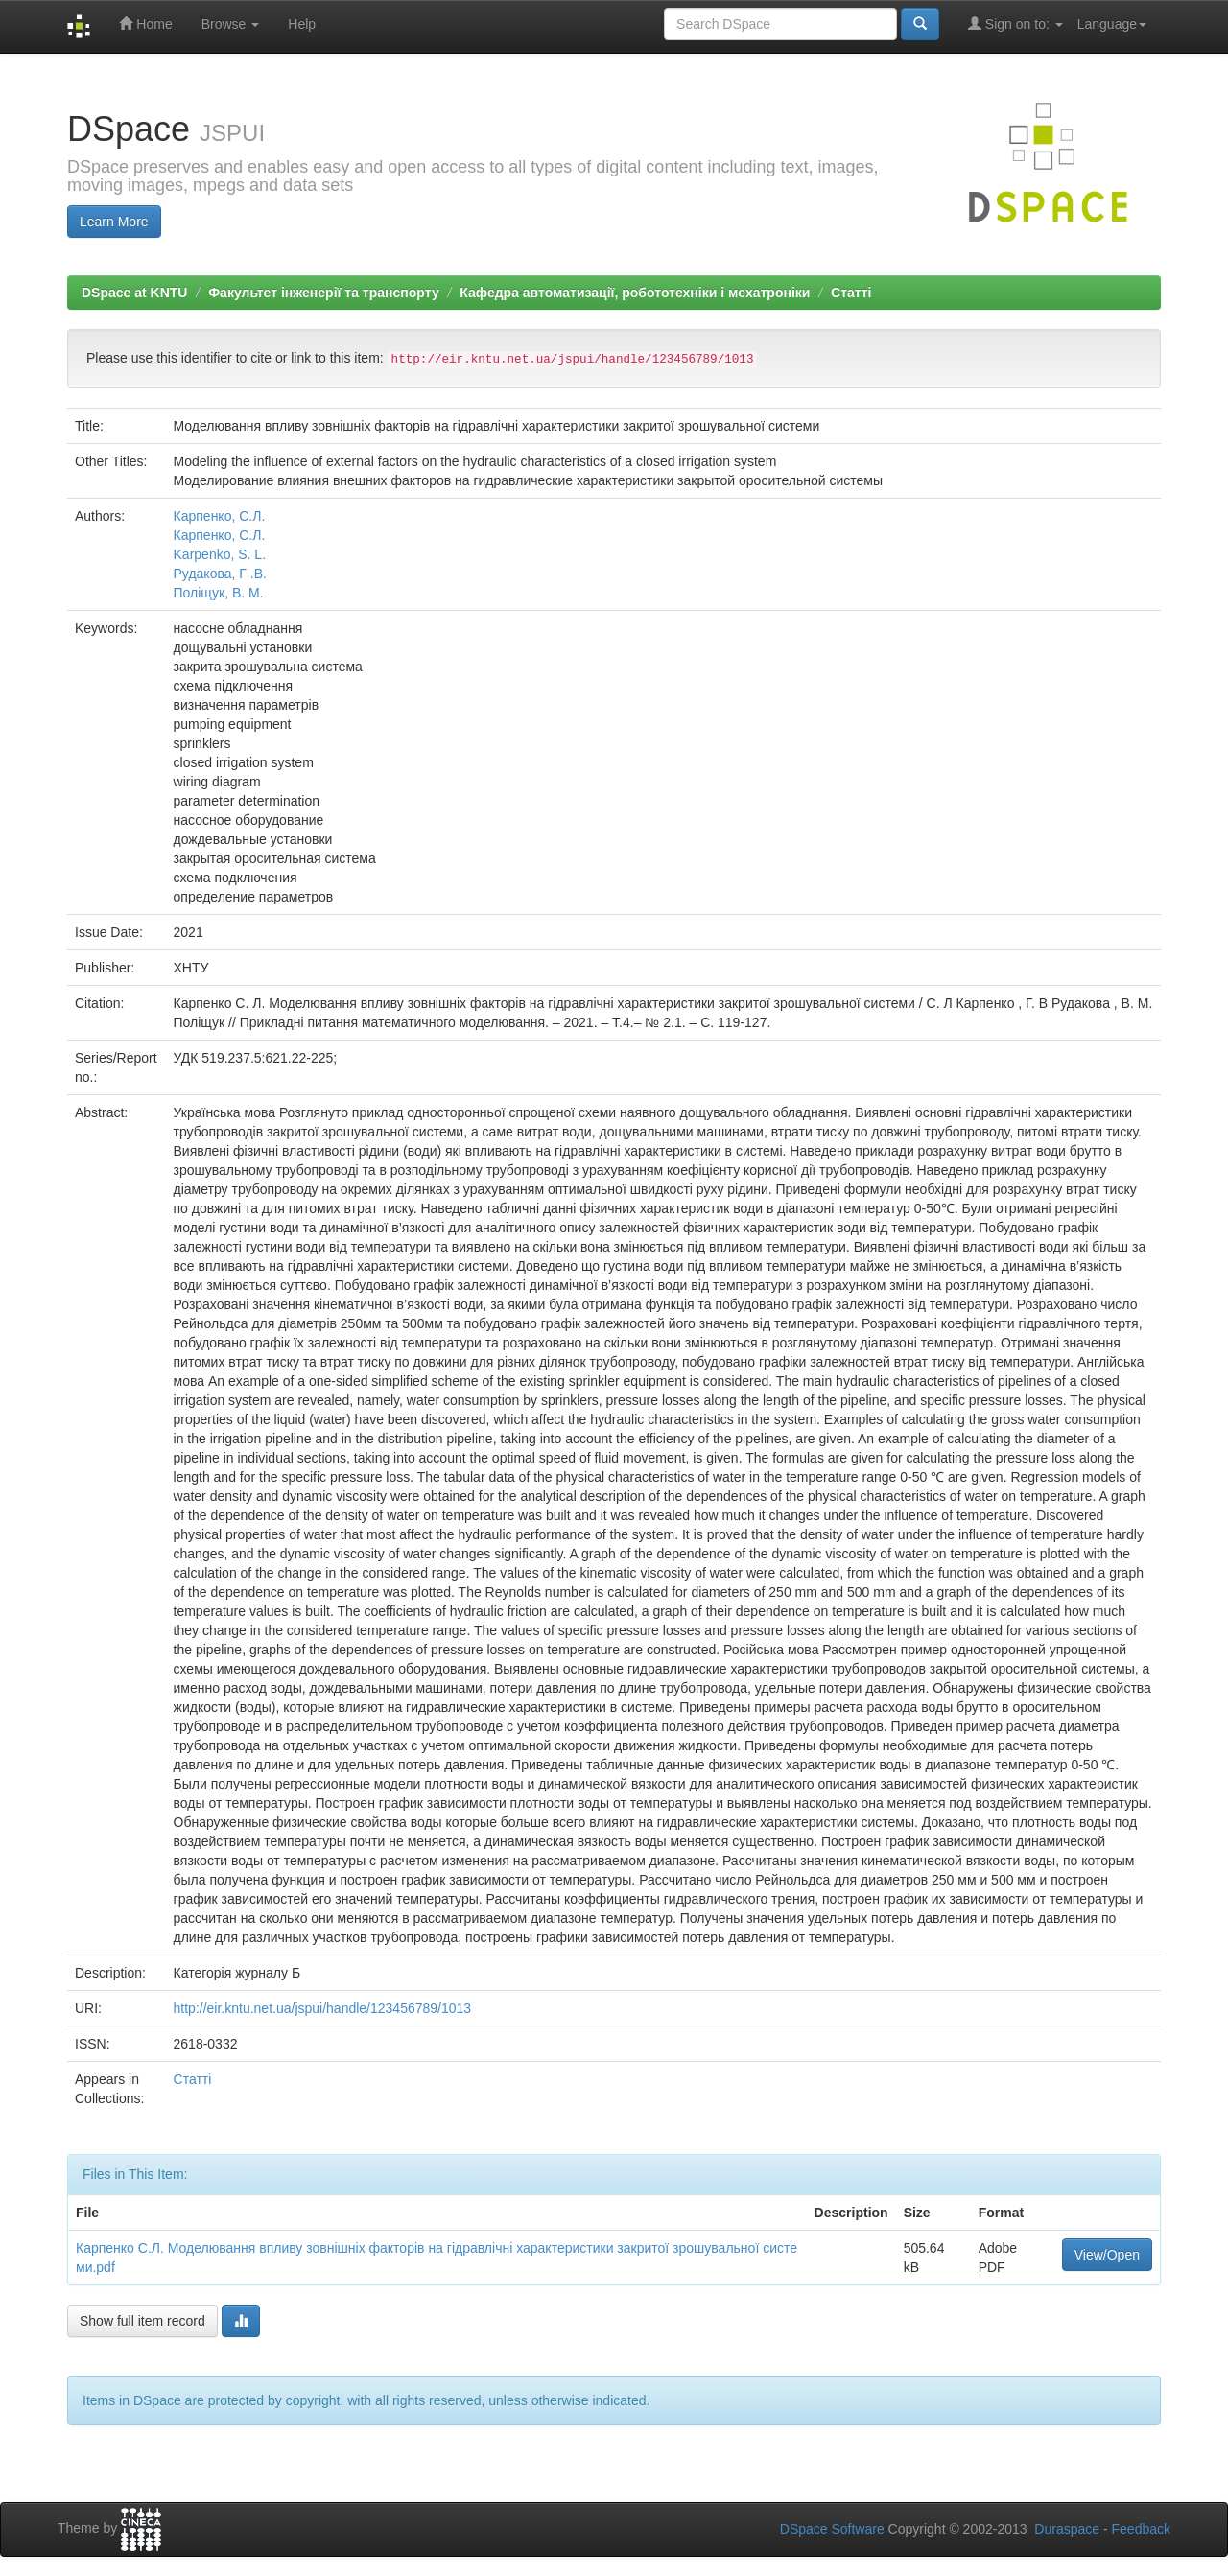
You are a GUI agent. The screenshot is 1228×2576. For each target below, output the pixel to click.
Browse (230, 24)
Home (145, 23)
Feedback (1141, 2529)
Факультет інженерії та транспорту (323, 292)
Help (302, 24)
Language (1111, 24)
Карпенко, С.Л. (220, 516)
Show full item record (142, 2321)
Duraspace (1066, 2529)
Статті (851, 292)
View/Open (1107, 2254)
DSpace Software (832, 2529)
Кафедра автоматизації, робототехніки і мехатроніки (635, 292)
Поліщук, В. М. (219, 592)
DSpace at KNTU (134, 292)
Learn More (114, 221)
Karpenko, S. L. (220, 554)
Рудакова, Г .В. (220, 573)
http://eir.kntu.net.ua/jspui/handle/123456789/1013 (323, 2008)
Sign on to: (1015, 23)
